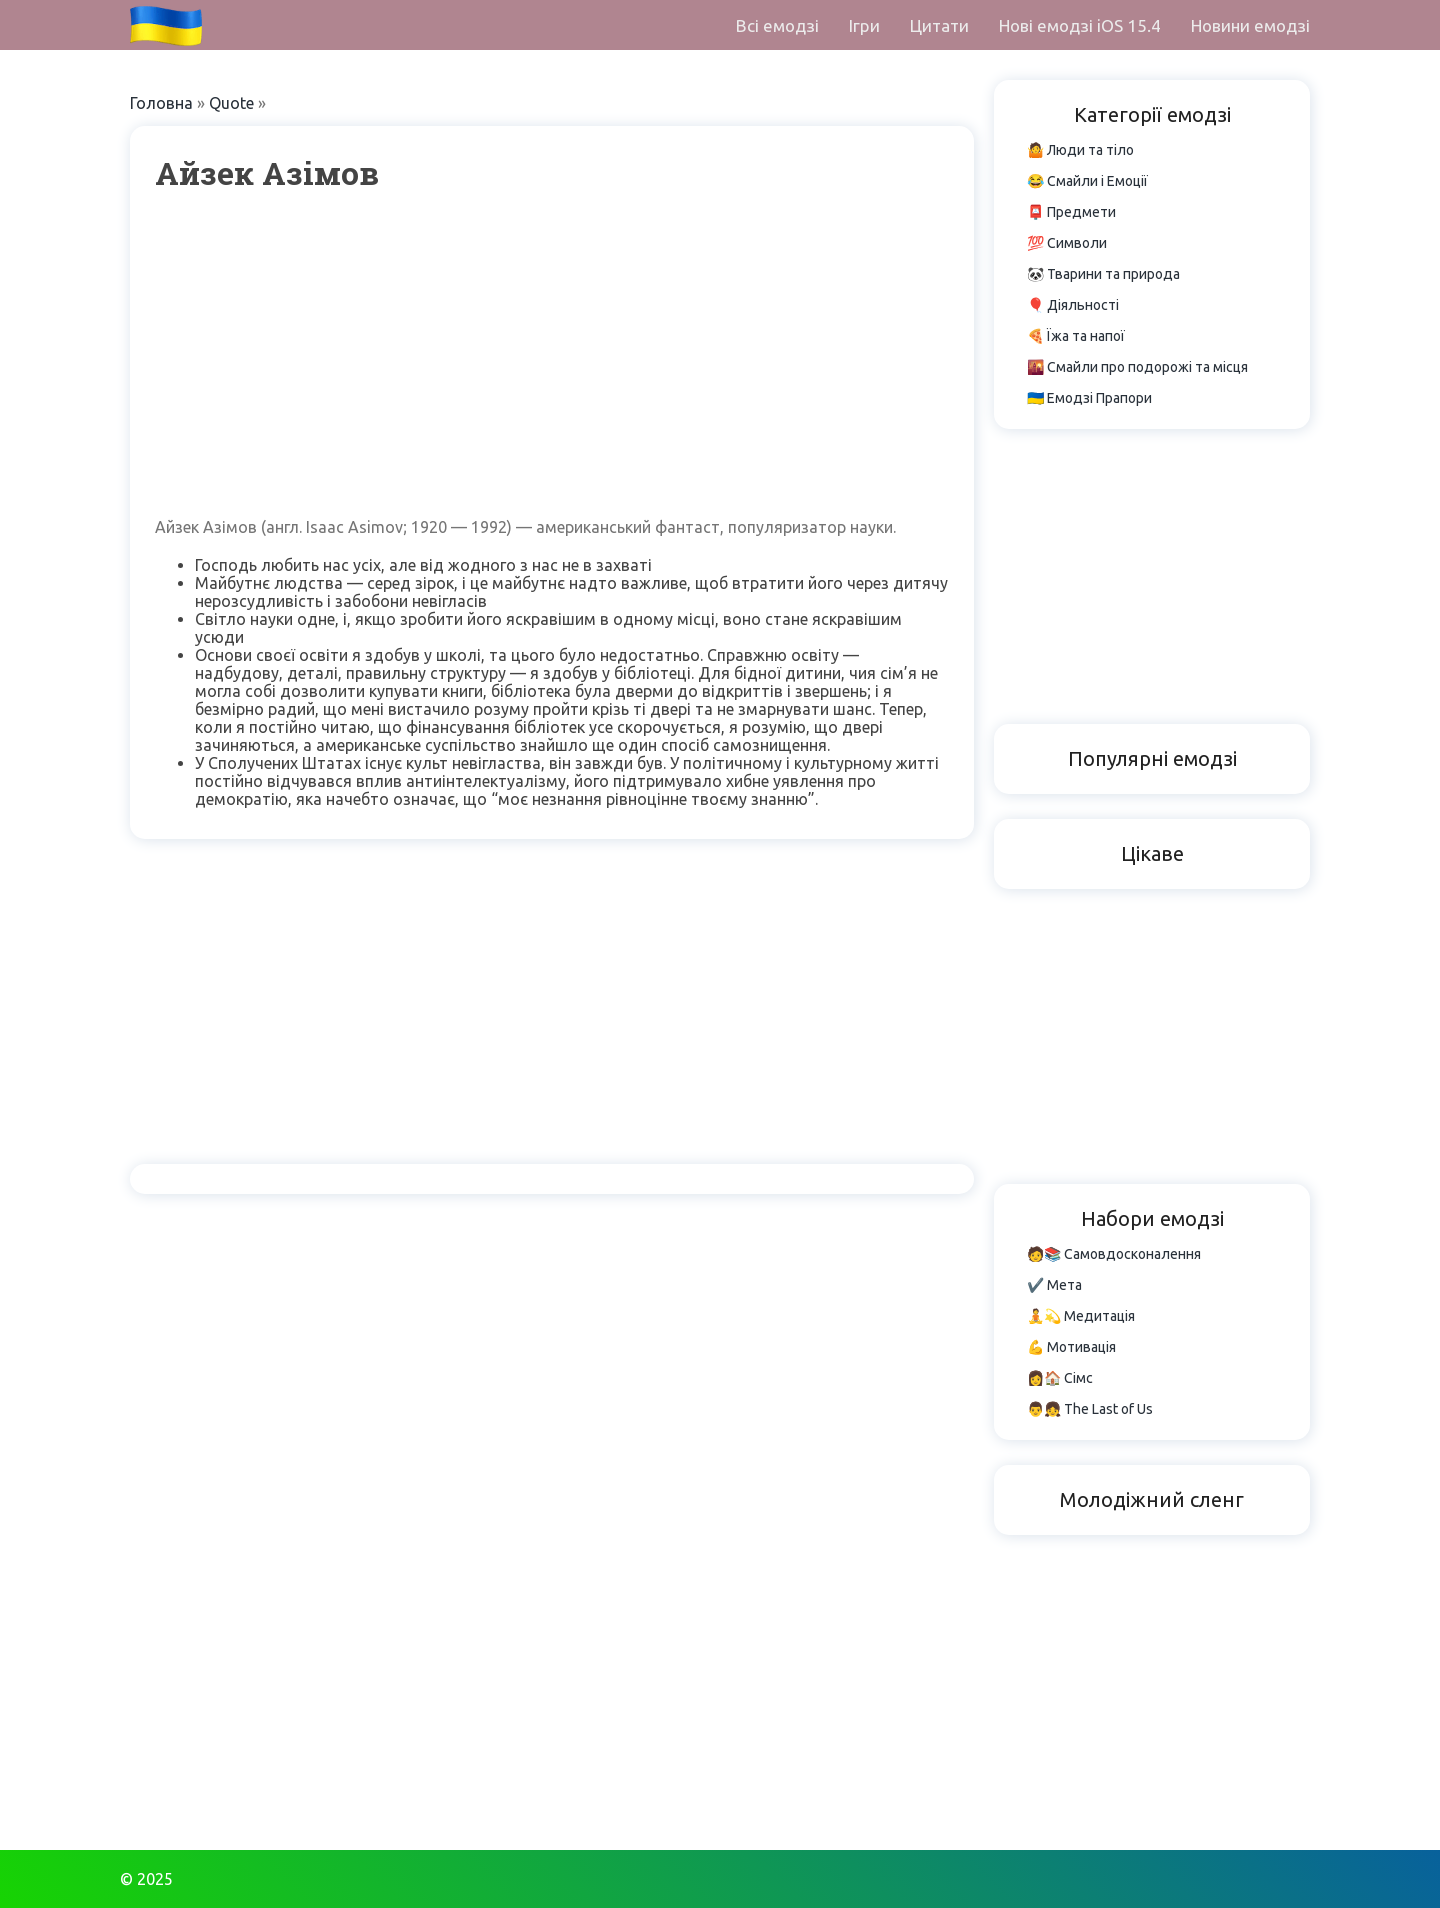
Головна (161, 103)
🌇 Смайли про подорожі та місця (1137, 367)
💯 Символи (1067, 243)
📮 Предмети (1071, 212)
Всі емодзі (777, 25)
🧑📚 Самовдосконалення (1114, 1254)
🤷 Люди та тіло (1080, 150)
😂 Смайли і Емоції (1087, 181)
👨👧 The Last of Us (1090, 1409)
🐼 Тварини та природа (1103, 274)
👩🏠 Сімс (1060, 1378)
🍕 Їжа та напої (1076, 336)
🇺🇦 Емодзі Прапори (1089, 398)
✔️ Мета (1054, 1285)
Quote (231, 103)
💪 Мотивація (1071, 1347)
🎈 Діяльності (1073, 305)
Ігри (864, 25)
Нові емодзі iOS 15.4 (1080, 25)
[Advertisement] (552, 354)
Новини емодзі (1250, 25)
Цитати (939, 25)
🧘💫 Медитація (1081, 1316)
